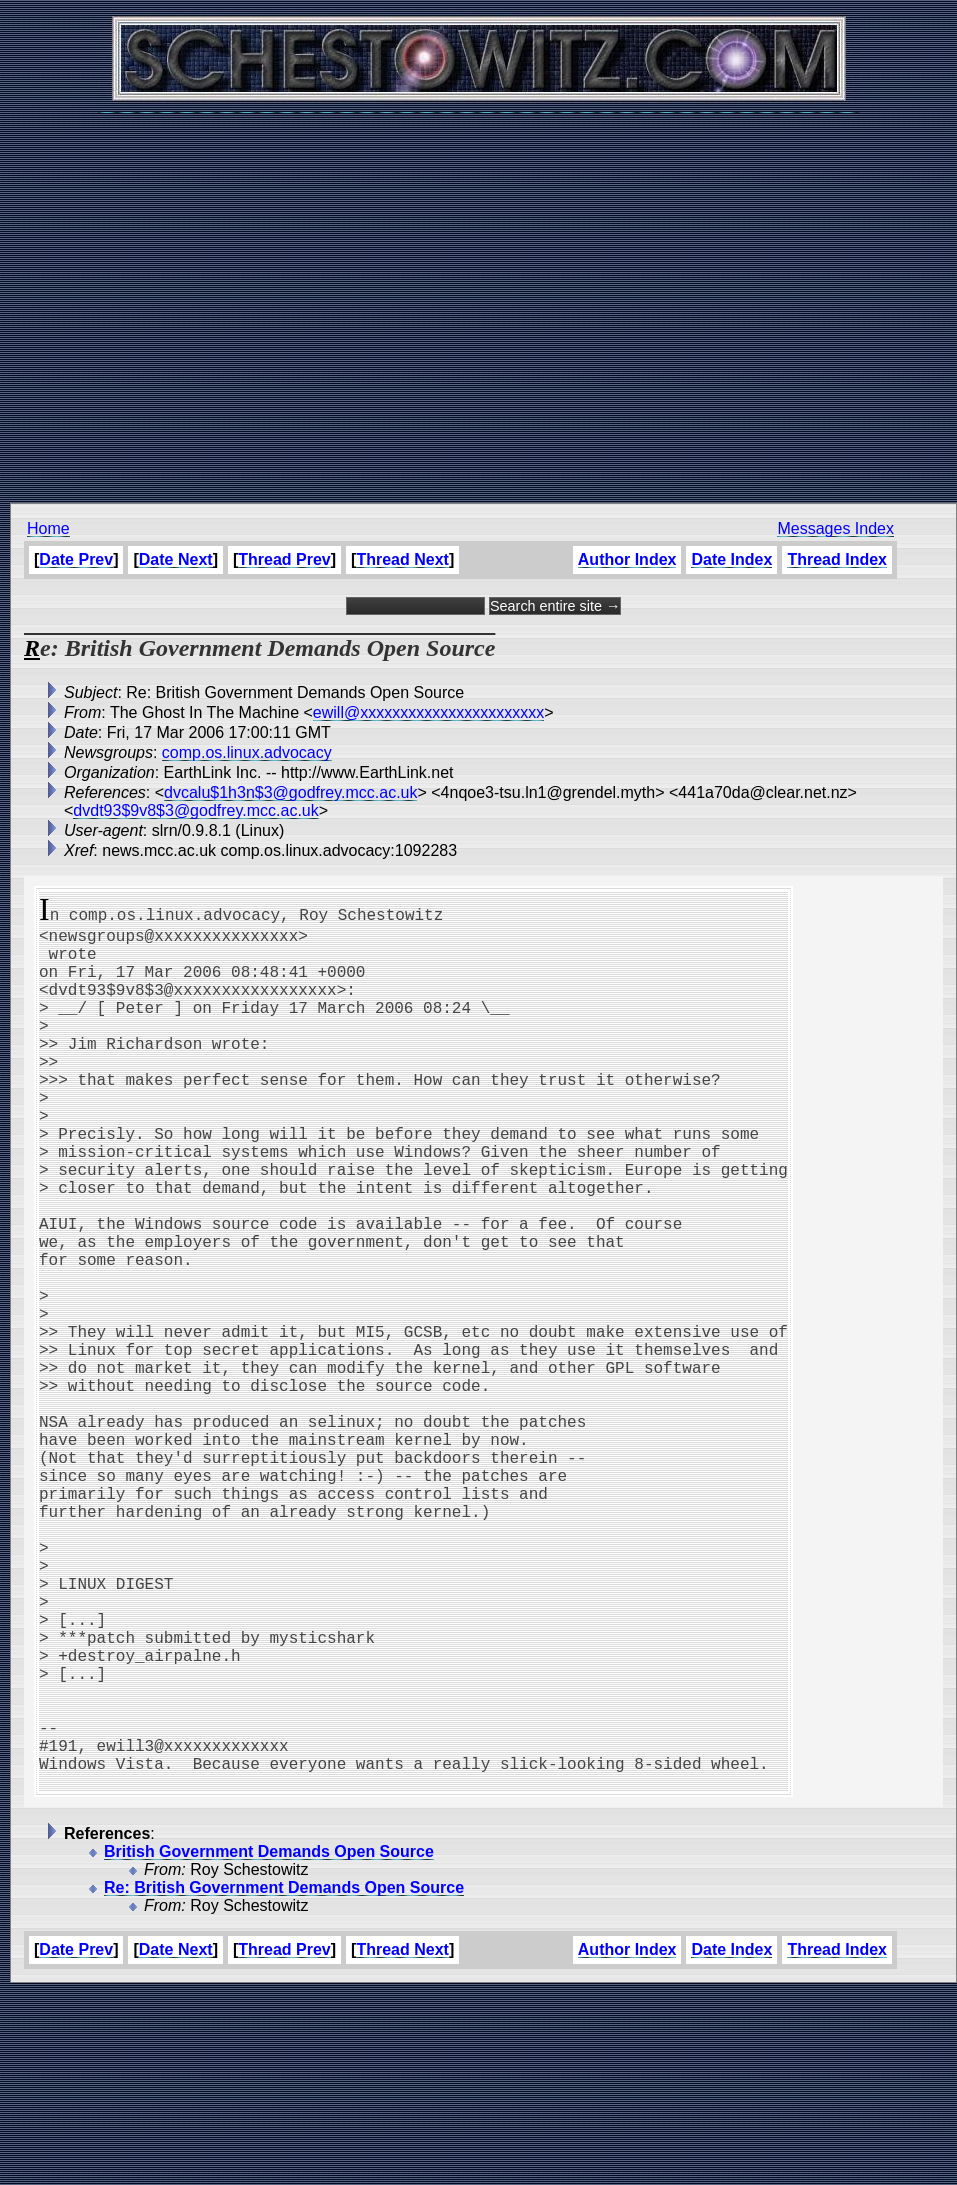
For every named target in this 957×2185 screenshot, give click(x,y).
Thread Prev (284, 559)
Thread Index (837, 559)
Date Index (731, 559)
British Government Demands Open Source (269, 2043)
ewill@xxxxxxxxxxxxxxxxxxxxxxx (428, 712)
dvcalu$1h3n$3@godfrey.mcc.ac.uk (290, 792)
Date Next (176, 559)
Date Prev (76, 559)
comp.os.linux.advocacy (247, 752)
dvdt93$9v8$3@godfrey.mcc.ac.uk (195, 810)
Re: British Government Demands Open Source (284, 2079)
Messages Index (835, 528)
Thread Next (402, 559)
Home (48, 528)
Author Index (627, 559)
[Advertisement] (473, 297)
